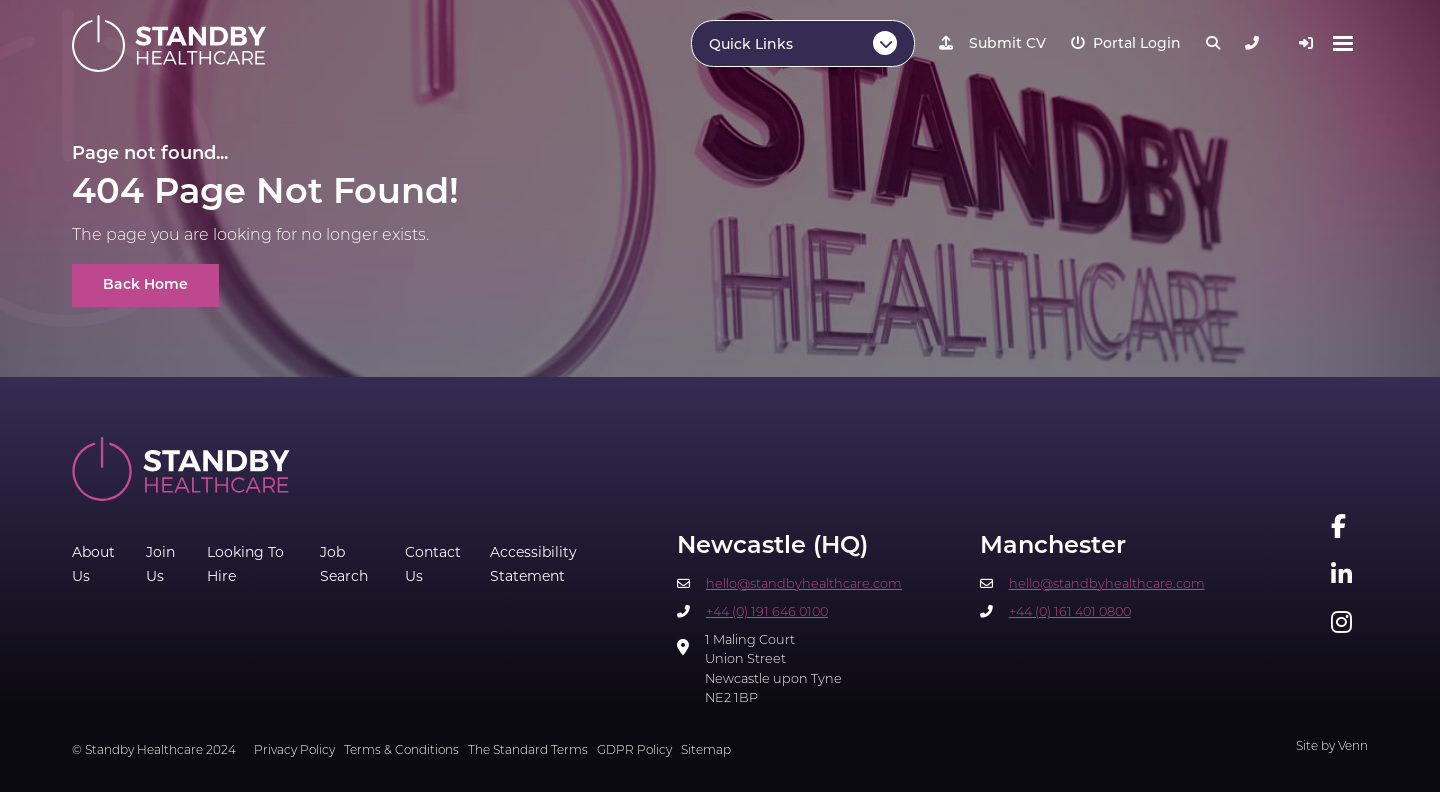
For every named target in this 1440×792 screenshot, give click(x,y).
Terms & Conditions (401, 751)
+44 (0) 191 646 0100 (767, 612)
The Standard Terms (528, 751)
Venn (1353, 747)
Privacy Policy (294, 751)
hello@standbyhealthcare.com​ (804, 584)
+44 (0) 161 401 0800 (1070, 612)
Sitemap (706, 751)
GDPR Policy (634, 751)
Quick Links (751, 45)
